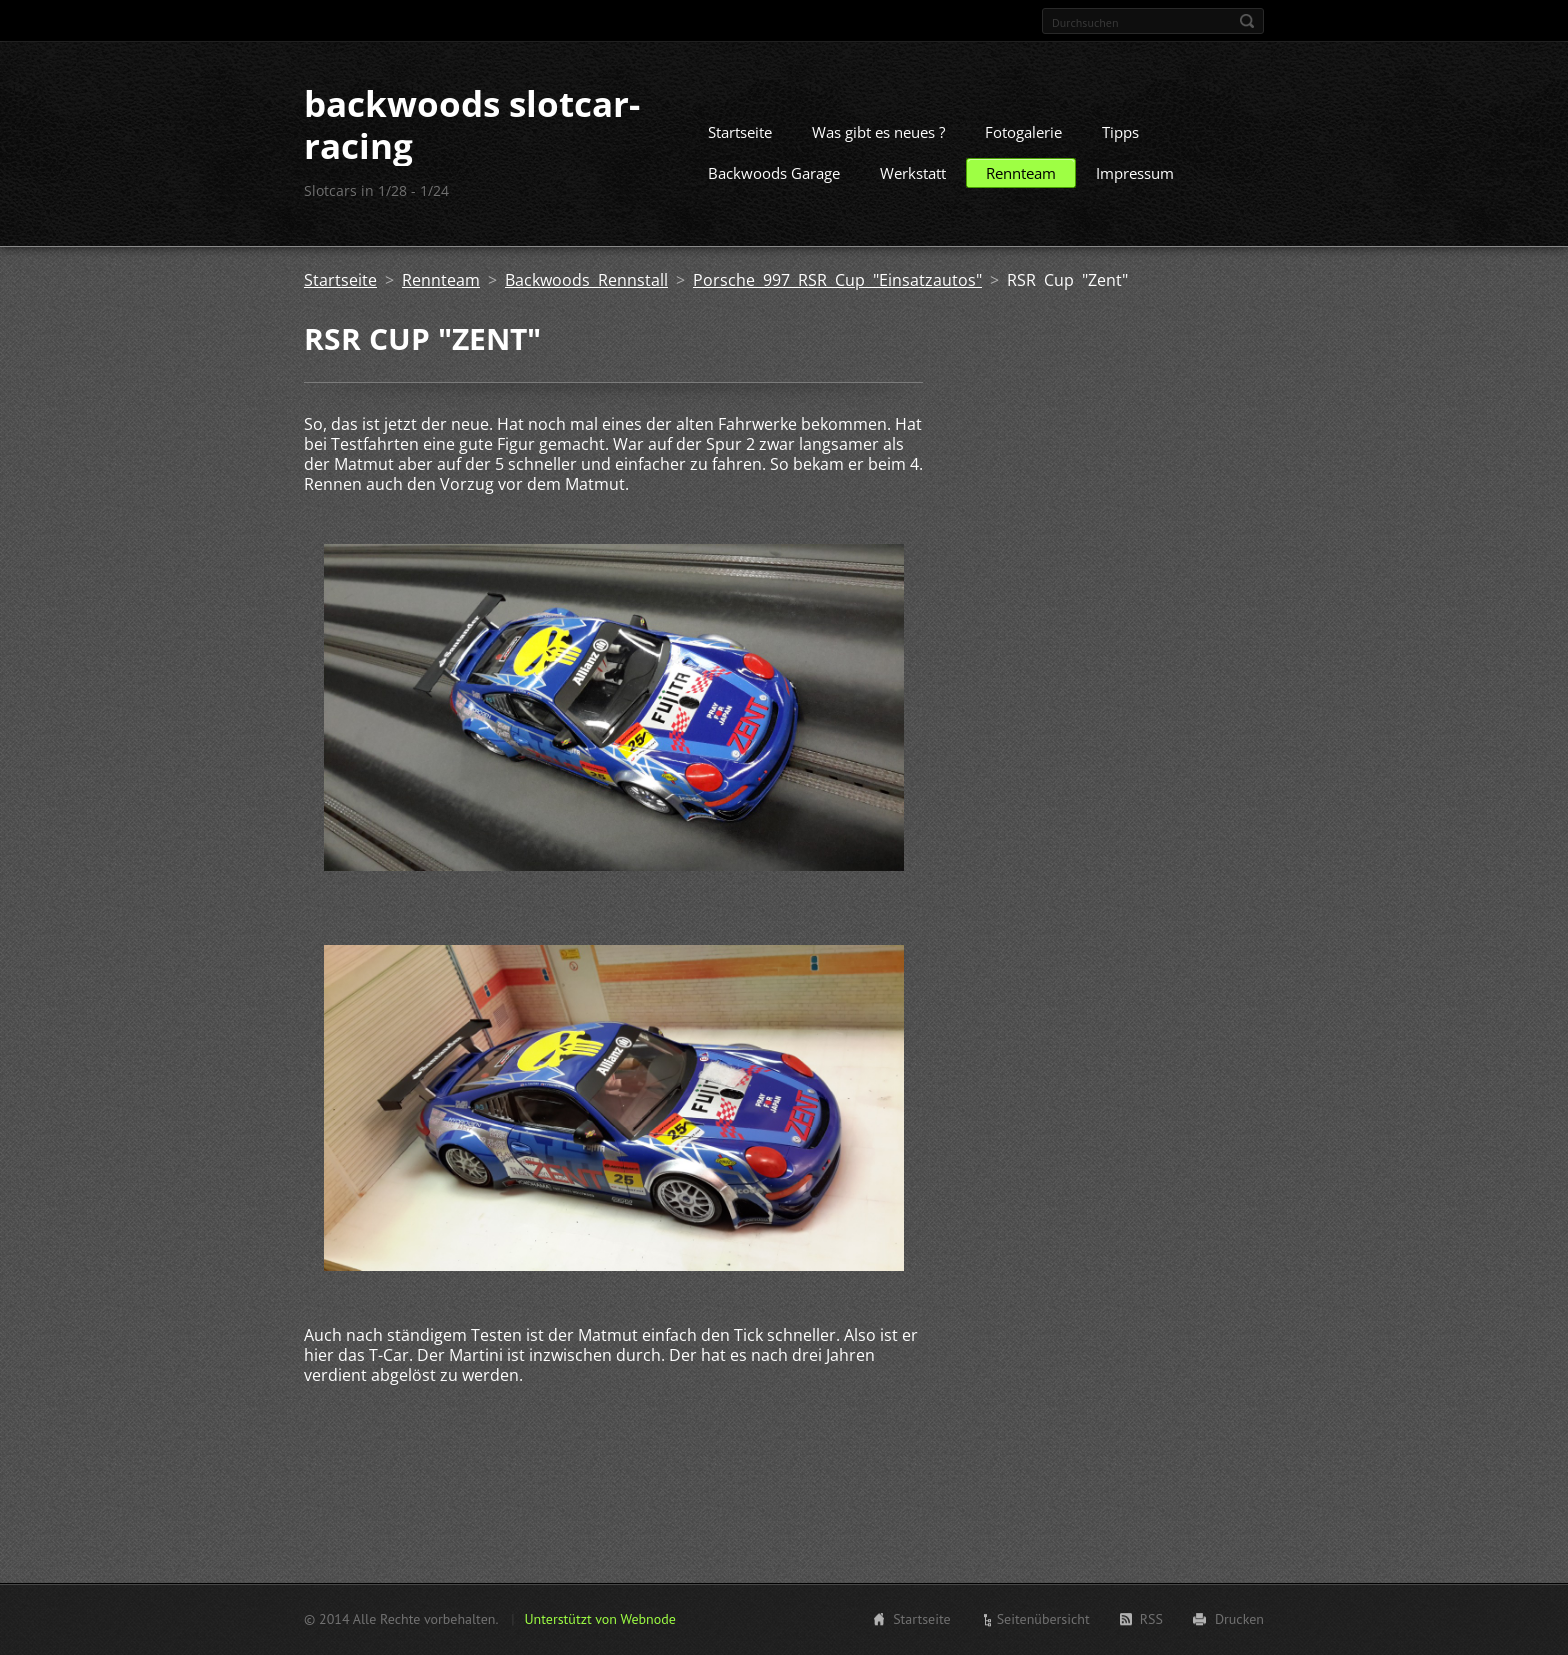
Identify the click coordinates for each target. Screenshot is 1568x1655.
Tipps (1120, 132)
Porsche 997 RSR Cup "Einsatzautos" (837, 280)
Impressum (1135, 173)
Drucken (1239, 1619)
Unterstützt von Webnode (599, 1619)
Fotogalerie (1023, 132)
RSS (1151, 1619)
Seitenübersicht (1043, 1619)
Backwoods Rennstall (586, 280)
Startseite (740, 132)
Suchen (1247, 21)
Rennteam (1021, 173)
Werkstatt (913, 173)
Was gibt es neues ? (878, 132)
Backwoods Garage (774, 173)
